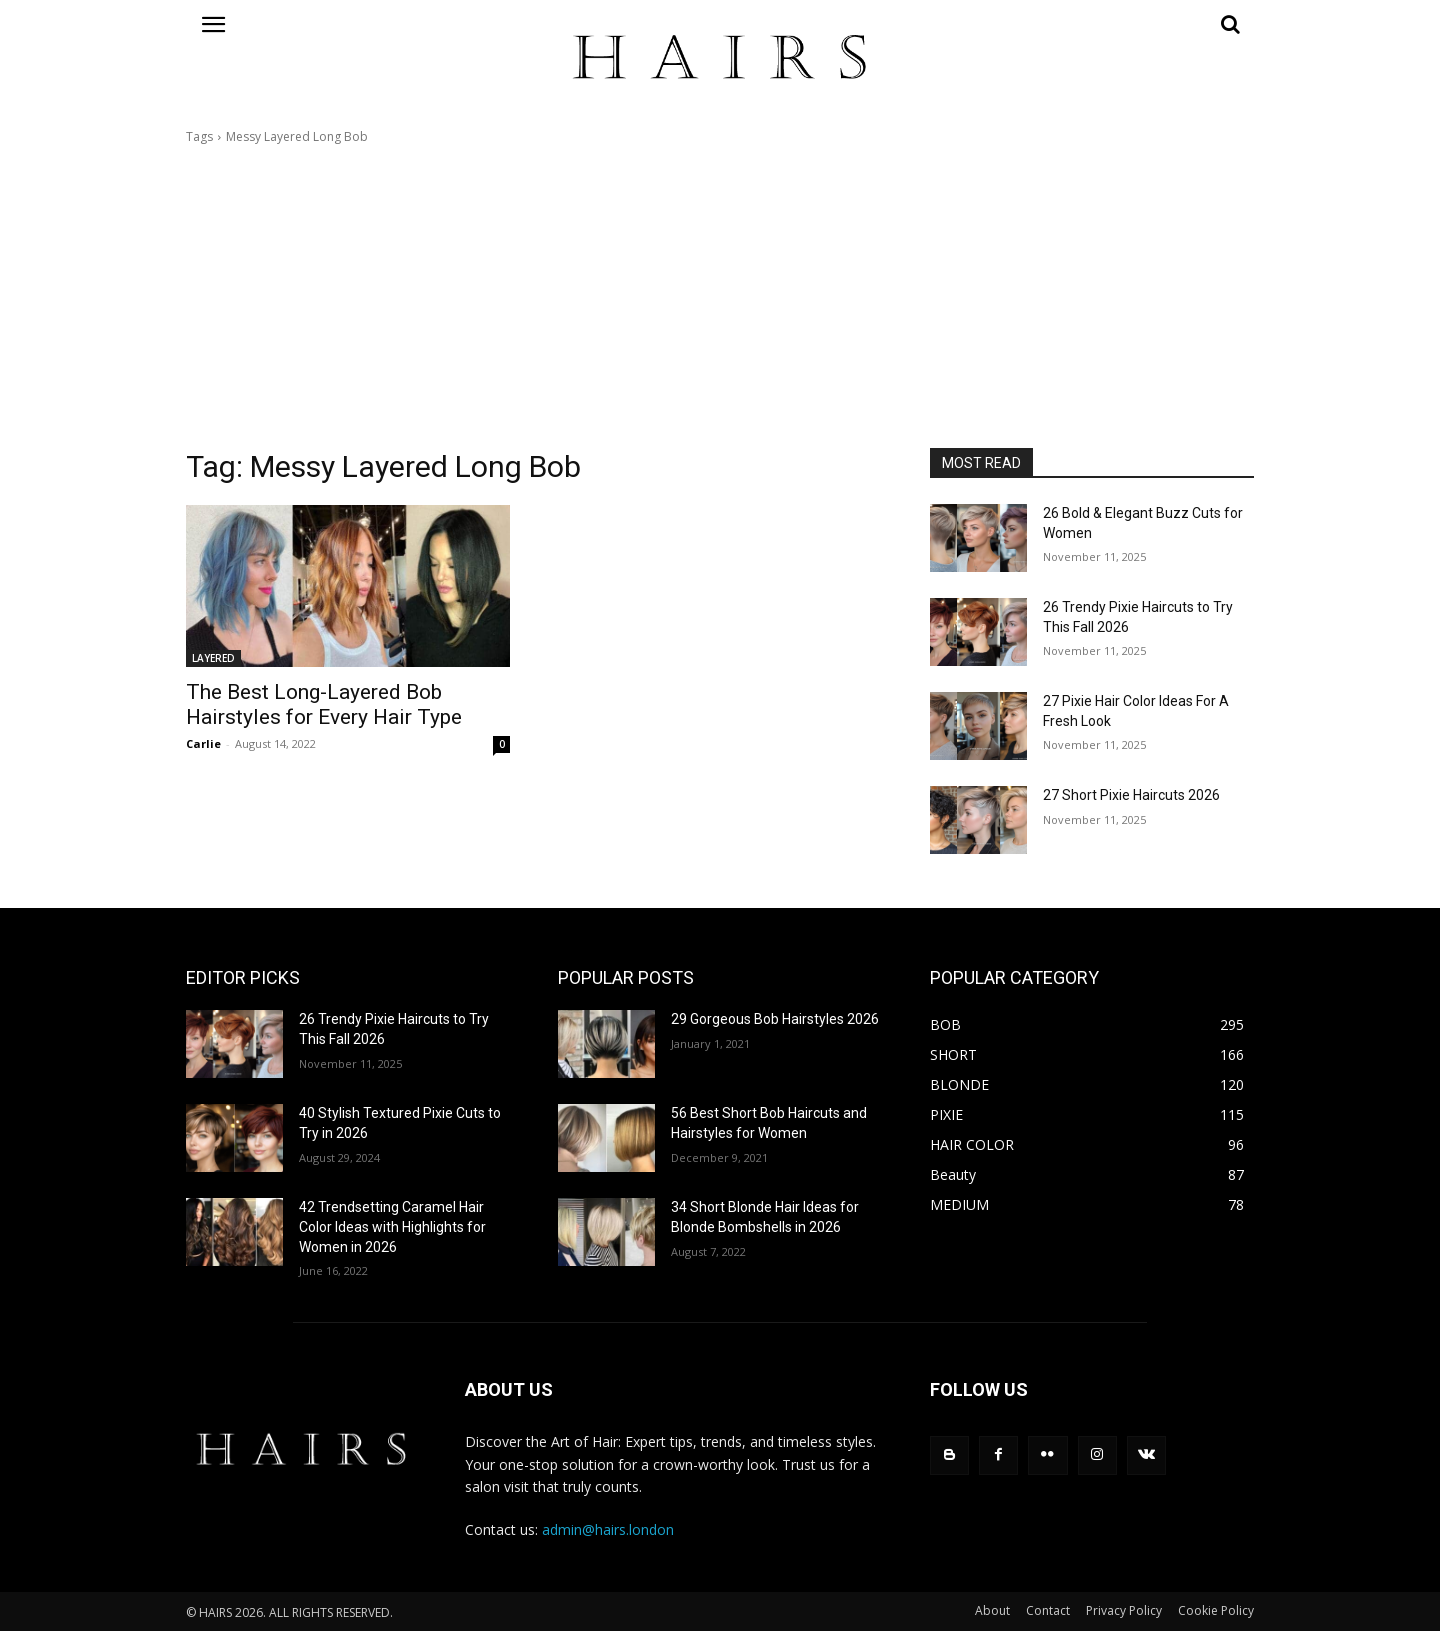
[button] (1092, 24)
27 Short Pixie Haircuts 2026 (1131, 795)
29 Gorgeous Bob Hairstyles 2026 (775, 1019)
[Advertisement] (720, 297)
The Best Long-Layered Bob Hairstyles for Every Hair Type (324, 704)
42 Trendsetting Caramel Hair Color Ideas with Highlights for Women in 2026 (392, 1226)
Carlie (203, 743)
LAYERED (213, 658)
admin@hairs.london (608, 1529)
